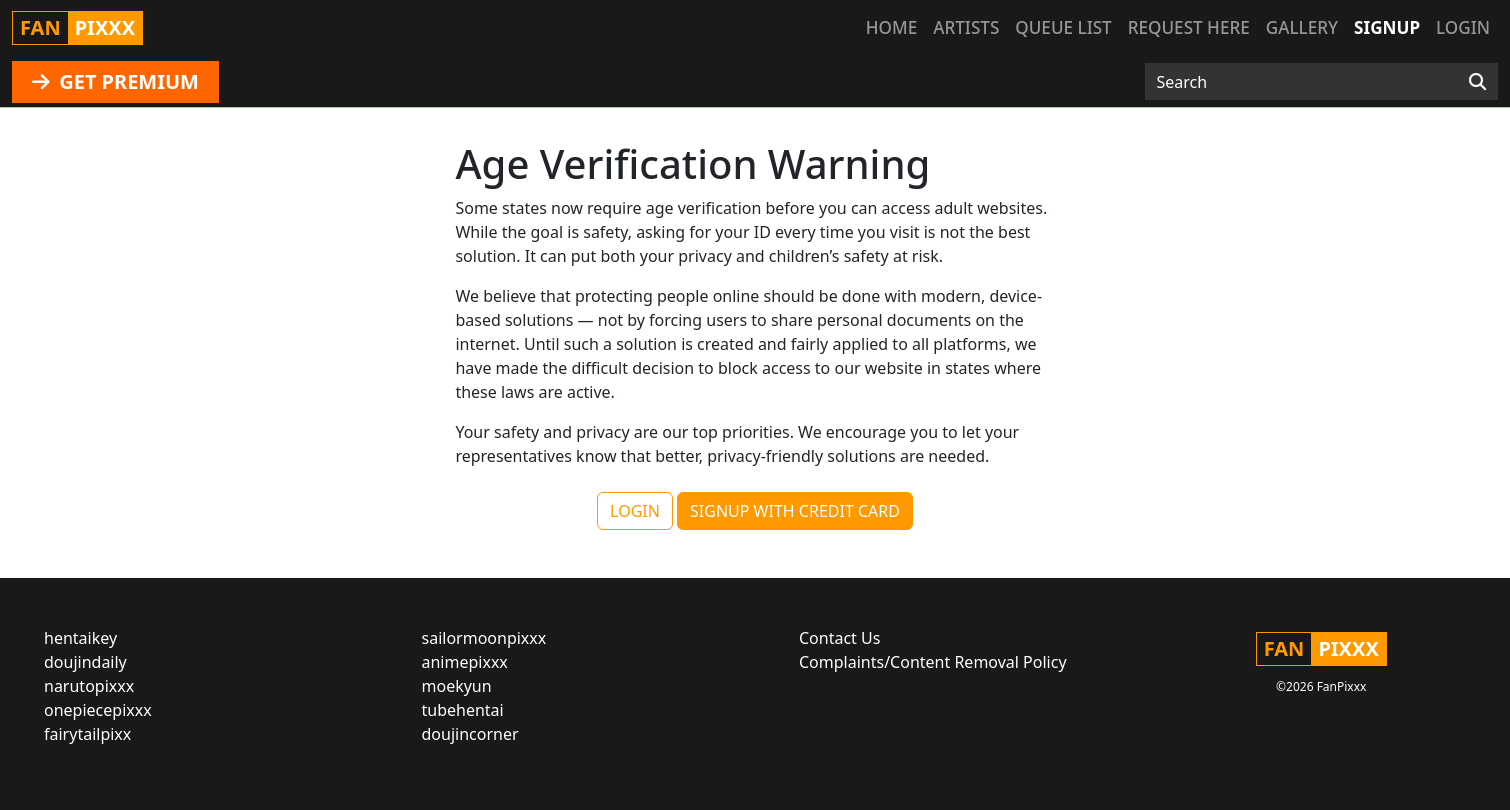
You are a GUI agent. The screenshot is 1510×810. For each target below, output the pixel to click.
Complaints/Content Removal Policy (933, 662)
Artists (966, 27)
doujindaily (85, 662)
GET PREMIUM (115, 81)
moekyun (457, 686)
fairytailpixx (87, 734)
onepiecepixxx (98, 710)
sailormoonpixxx (484, 638)
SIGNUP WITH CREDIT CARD (795, 511)
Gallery (1302, 27)
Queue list (1063, 27)
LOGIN (635, 511)
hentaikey (80, 638)
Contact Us (839, 638)
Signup (1387, 27)
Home (891, 27)
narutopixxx (89, 686)
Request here (1189, 27)
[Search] (1477, 82)
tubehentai (463, 710)
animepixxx (465, 662)
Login (1463, 27)
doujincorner (470, 734)
